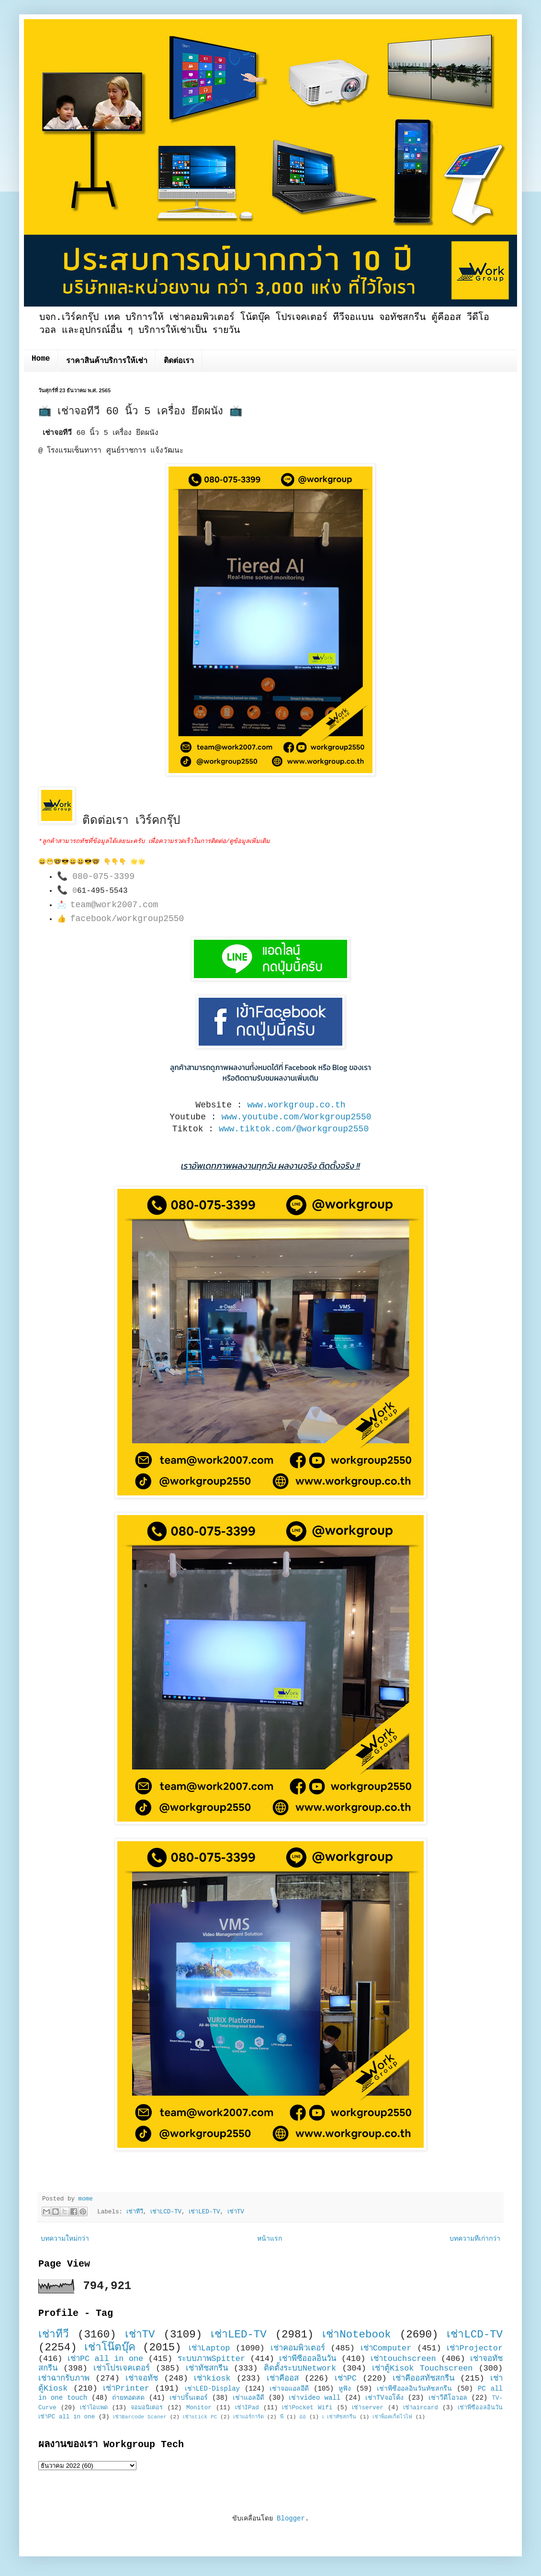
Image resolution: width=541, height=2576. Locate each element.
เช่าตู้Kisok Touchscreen (422, 2368)
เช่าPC (346, 2378)
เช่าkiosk (212, 2378)
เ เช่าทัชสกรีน (339, 2417)
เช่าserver (367, 2408)
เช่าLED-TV (204, 2212)
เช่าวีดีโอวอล (447, 2398)
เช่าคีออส (283, 2378)
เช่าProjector (475, 2348)
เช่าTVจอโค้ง (384, 2398)
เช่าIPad (247, 2408)
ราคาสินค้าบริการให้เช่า (106, 361)
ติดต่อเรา (179, 361)
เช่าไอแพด (94, 2408)
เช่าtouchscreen (403, 2358)
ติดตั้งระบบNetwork (300, 2368)
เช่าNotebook (356, 2334)
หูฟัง (344, 2389)
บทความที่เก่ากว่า (475, 2239)
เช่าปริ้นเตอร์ (188, 2398)
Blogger (291, 2518)
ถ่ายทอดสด (128, 2398)
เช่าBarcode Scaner (140, 2417)
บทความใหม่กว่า (65, 2239)
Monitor (199, 2408)
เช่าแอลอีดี (248, 2398)
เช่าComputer (386, 2348)
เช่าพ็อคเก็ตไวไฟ (392, 2417)
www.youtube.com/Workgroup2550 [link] (296, 1117)
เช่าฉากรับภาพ (64, 2378)
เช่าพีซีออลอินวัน (307, 2358)
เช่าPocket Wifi (307, 2408)
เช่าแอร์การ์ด (248, 2417)
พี (281, 2417)
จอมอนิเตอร (147, 2408)
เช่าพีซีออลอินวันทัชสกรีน (414, 2389)
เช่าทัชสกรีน (207, 2368)
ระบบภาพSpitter (212, 2358)
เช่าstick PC (200, 2417)
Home (41, 358)
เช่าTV (235, 2212)
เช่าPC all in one (105, 2358)
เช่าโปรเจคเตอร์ (121, 2368)
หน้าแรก (269, 2239)
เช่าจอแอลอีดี (289, 2389)
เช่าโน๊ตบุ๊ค (109, 2347)
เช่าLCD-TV (165, 2212)
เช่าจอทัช (141, 2378)
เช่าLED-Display (212, 2389)
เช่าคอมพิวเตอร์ (297, 2348)
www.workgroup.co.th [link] (296, 1105)
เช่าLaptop (209, 2348)
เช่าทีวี (134, 2212)
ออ (302, 2417)
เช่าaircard (420, 2408)
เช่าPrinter (126, 2388)
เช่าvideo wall (314, 2398)
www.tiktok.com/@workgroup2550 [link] (294, 1129)
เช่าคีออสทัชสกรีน (423, 2378)
